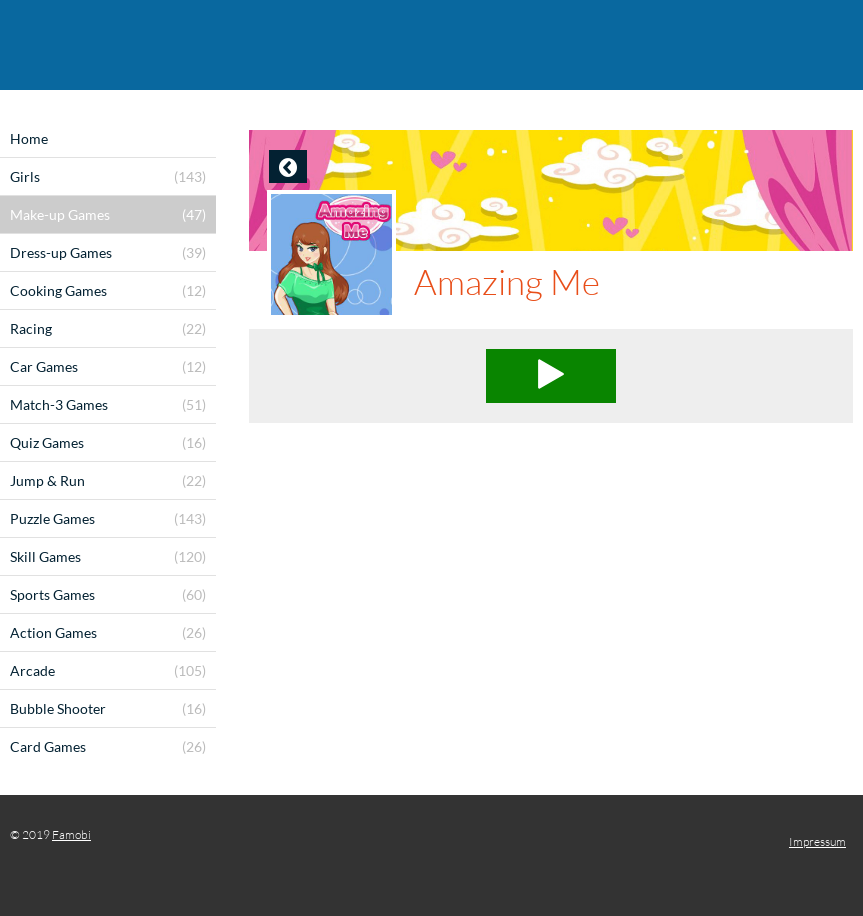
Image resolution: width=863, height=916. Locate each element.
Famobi (71, 834)
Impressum (817, 841)
